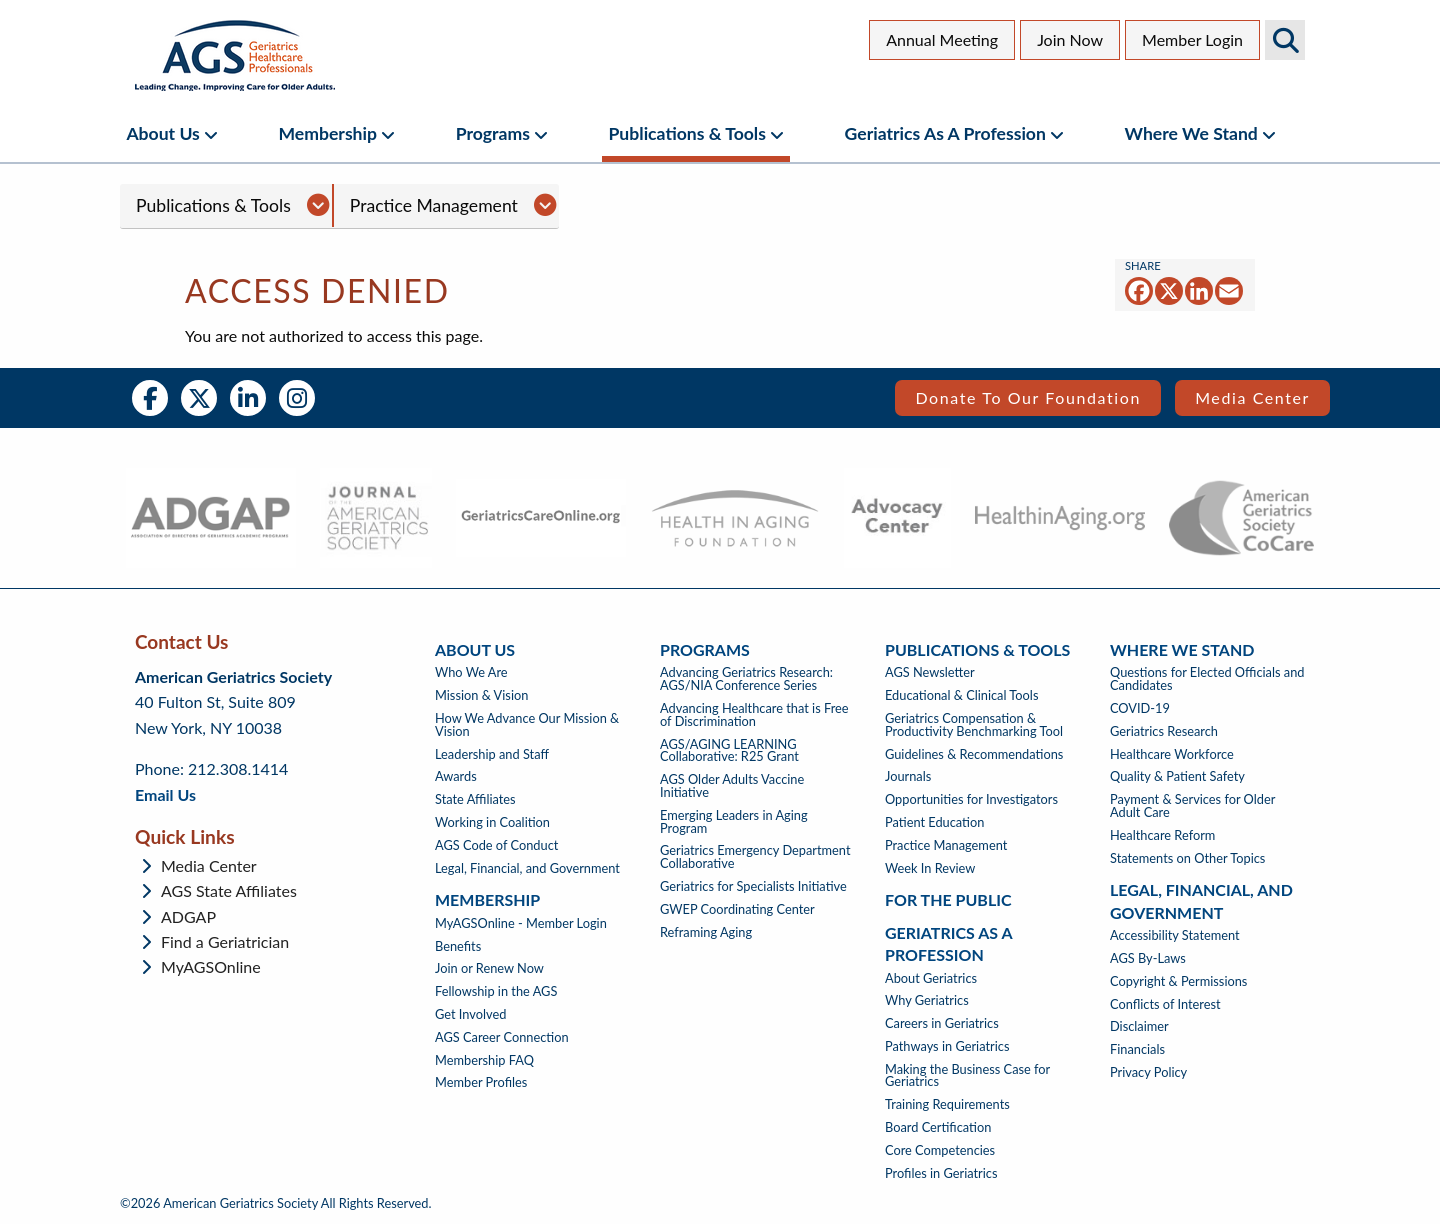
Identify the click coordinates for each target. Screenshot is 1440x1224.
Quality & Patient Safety (1177, 776)
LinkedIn (248, 398)
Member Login (1192, 39)
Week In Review (930, 868)
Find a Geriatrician (225, 942)
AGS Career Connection (502, 1037)
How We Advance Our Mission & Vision (527, 725)
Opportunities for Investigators (971, 799)
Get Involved (470, 1014)
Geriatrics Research (1164, 731)
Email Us (165, 794)
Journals (908, 776)
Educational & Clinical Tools (961, 695)
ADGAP (188, 917)
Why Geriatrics (927, 1000)
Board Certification (938, 1127)
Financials (1137, 1049)
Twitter (199, 398)
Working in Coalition (492, 822)
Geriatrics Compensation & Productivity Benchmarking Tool (974, 725)
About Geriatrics (931, 978)
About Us (162, 133)
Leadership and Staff (492, 754)
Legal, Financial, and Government (527, 868)
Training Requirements (947, 1104)
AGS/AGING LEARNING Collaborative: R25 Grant (729, 751)
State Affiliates (475, 799)
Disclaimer (1139, 1026)
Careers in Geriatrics (942, 1023)
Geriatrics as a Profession (945, 133)
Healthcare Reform (1162, 835)
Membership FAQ (484, 1060)
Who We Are (471, 672)
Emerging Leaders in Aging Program (734, 822)
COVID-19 (1140, 708)
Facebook (150, 398)
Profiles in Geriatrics (941, 1173)
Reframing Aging (706, 932)
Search (1285, 40)
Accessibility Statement (1175, 935)
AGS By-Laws (1148, 958)
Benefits (458, 946)
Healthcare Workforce (1172, 754)
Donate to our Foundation (1028, 397)
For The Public (948, 899)
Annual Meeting (942, 39)
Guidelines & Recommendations (974, 754)
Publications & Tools (687, 133)
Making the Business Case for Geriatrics (967, 1076)
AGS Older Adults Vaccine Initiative (732, 786)
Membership (327, 133)
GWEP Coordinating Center (737, 909)
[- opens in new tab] (210, 518)
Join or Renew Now (489, 968)
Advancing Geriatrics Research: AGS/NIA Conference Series (746, 679)
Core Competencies (940, 1150)
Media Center (1252, 397)
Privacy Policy (1148, 1072)
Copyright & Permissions (1178, 981)
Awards (456, 776)
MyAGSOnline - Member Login (521, 923)
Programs (493, 133)
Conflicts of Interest (1165, 1004)
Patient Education (934, 822)
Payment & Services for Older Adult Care (1192, 806)
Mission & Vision (481, 695)
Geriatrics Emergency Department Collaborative (755, 857)
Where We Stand (1191, 133)
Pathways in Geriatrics (947, 1046)
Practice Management (434, 205)
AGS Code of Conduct (496, 845)
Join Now (1070, 39)
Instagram (297, 398)
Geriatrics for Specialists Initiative (753, 886)
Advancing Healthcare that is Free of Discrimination (754, 715)
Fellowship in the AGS (496, 991)
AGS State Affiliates (229, 891)
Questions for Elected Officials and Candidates (1207, 679)
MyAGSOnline (211, 967)
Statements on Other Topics (1187, 858)
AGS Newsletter (930, 672)
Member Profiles (481, 1082)
